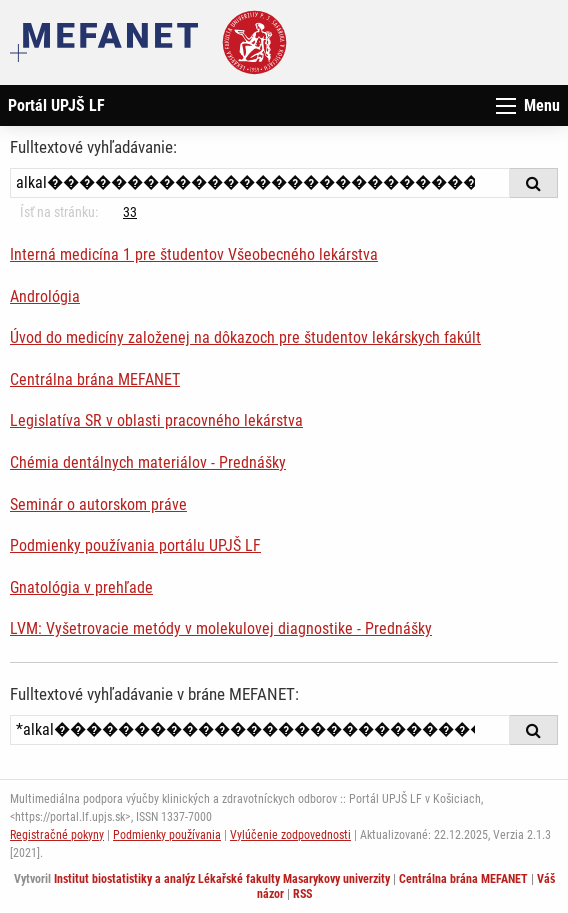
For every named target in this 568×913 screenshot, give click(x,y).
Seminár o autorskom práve (98, 504)
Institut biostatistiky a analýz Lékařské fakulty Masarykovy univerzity (222, 879)
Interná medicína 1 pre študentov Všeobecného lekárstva (194, 254)
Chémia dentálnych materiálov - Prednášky (148, 462)
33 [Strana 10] (130, 212)
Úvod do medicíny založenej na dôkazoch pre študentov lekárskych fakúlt (245, 337)
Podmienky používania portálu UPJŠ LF (135, 545)
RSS (302, 894)
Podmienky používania (167, 835)
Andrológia (45, 296)
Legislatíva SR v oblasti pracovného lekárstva (156, 420)
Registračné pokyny (57, 835)
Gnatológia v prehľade (81, 587)
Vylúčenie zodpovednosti (290, 835)
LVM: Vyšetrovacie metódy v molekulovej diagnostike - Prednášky (221, 628)
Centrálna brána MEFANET (95, 379)
